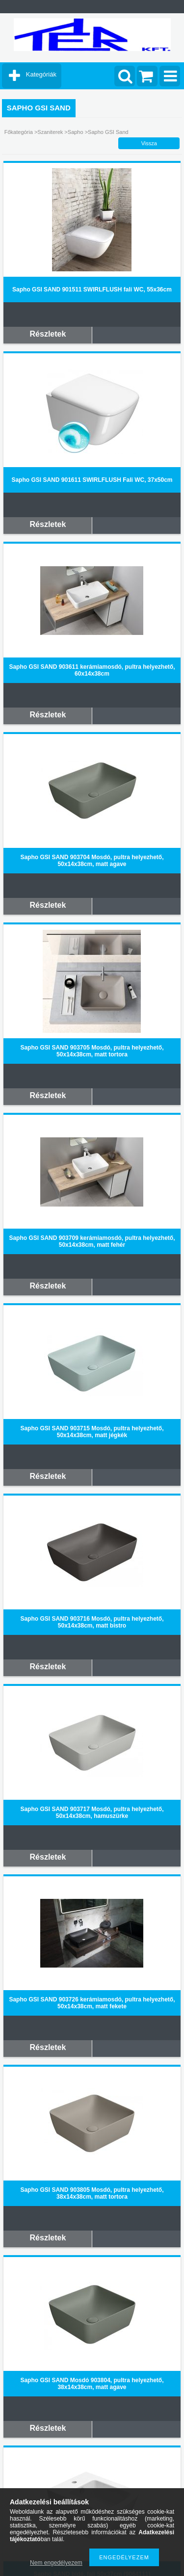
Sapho (76, 132)
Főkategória (18, 132)
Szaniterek (50, 132)
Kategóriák (41, 74)
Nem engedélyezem (56, 2562)
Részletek (48, 334)
